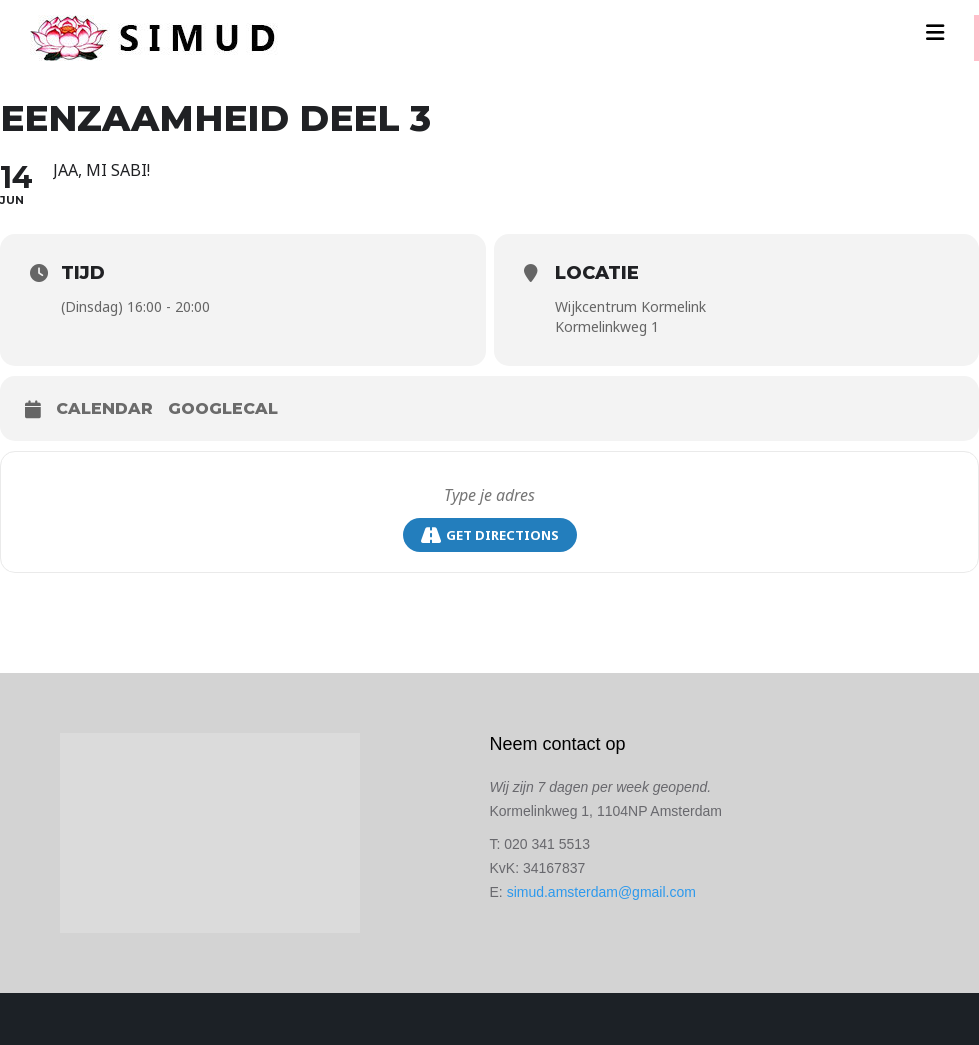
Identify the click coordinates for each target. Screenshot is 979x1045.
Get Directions (490, 535)
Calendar (104, 408)
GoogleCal (223, 408)
